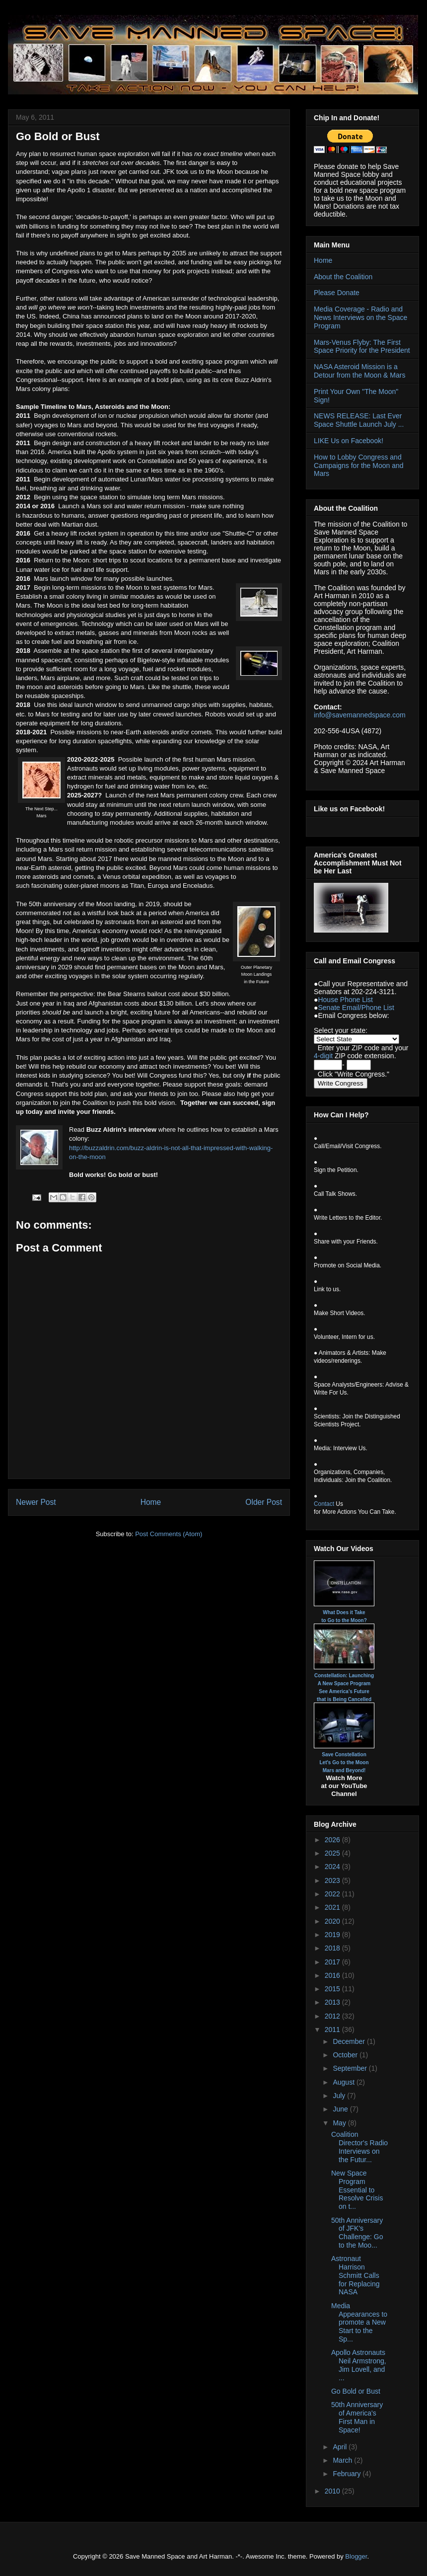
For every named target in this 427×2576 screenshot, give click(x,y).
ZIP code (365, 1048)
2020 (333, 1921)
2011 (333, 2029)
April (341, 2447)
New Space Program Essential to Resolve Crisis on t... (357, 2189)
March (343, 2460)
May (340, 2123)
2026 (333, 1840)
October (346, 2055)
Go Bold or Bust (355, 2391)
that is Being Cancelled (344, 1699)
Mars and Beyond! (344, 1770)
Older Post (263, 1502)
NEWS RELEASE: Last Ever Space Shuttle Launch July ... (359, 420)
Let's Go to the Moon (343, 1762)
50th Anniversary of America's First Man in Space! (357, 2417)
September (350, 2068)
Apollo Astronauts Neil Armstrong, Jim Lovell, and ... (358, 2364)
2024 (333, 1867)
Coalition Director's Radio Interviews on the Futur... (359, 2146)
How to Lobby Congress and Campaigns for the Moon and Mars (359, 465)
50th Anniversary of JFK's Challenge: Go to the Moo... (357, 2232)
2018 (333, 1948)
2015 (333, 1989)
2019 (333, 1935)
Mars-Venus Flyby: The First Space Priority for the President (362, 346)
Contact (324, 1503)
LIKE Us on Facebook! (348, 441)
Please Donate (336, 293)
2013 (333, 2002)
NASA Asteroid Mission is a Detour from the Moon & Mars (359, 371)
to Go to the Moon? (344, 1620)
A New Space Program (344, 1683)
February (347, 2474)
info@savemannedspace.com (360, 715)
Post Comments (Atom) (168, 1534)
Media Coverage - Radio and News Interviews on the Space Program (360, 317)
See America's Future (344, 1691)
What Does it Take (344, 1612)
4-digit (323, 1056)
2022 (333, 1894)
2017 (333, 1962)
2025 (333, 1853)
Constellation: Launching (344, 1675)
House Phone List (345, 1000)
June (341, 2109)
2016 (333, 1975)
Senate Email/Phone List (356, 1008)
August (344, 2082)
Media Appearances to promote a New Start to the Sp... (359, 2322)
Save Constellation (344, 1754)
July (340, 2096)
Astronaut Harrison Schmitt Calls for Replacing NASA (355, 2275)
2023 (333, 1880)
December (349, 2041)
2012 (333, 2016)
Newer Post (36, 1502)
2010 (333, 2491)
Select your (332, 1030)
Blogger (356, 2556)
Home (151, 1502)
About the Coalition (343, 277)
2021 (333, 1907)
